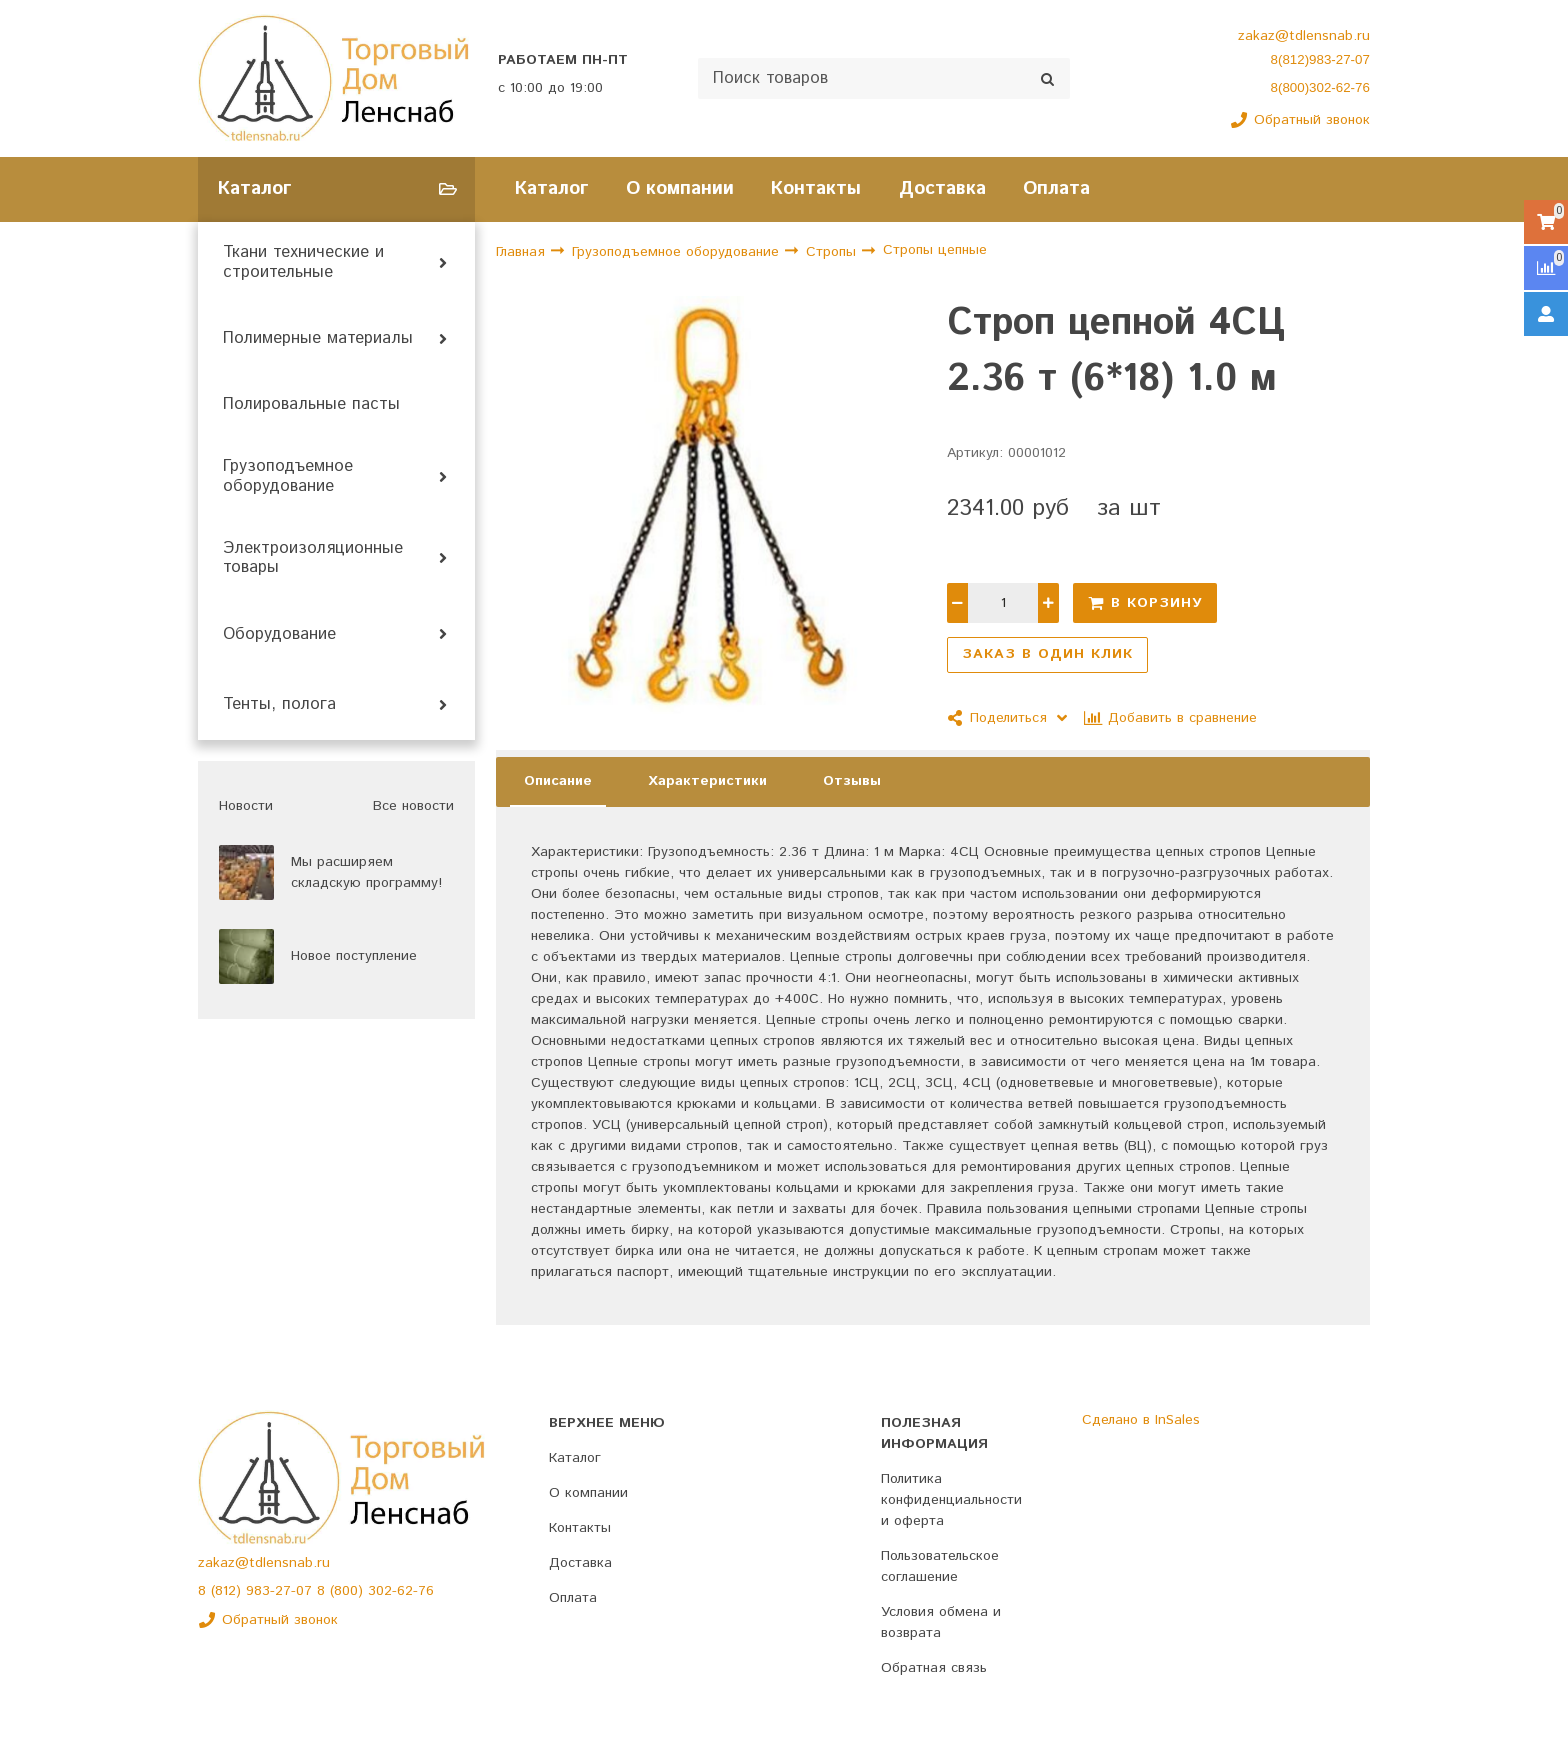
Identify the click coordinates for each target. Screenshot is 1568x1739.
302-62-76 (401, 1591)
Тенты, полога (279, 705)
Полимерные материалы (318, 339)
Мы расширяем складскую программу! (366, 872)
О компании (680, 188)
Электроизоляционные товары (313, 559)
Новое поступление (354, 956)
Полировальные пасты (311, 405)
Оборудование (279, 635)
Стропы (833, 252)
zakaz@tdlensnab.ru (1304, 36)
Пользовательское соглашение (940, 1566)
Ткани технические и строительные (303, 263)
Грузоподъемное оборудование (288, 477)
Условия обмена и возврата (941, 1622)
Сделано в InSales (1141, 1420)
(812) (228, 1591)
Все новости (413, 806)
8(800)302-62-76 (1320, 87)
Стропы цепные (935, 251)
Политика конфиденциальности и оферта (951, 1500)
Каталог (552, 188)
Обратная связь (934, 1668)
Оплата (1056, 188)
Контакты (816, 188)
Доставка (942, 188)
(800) (349, 1591)
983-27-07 (281, 1591)
